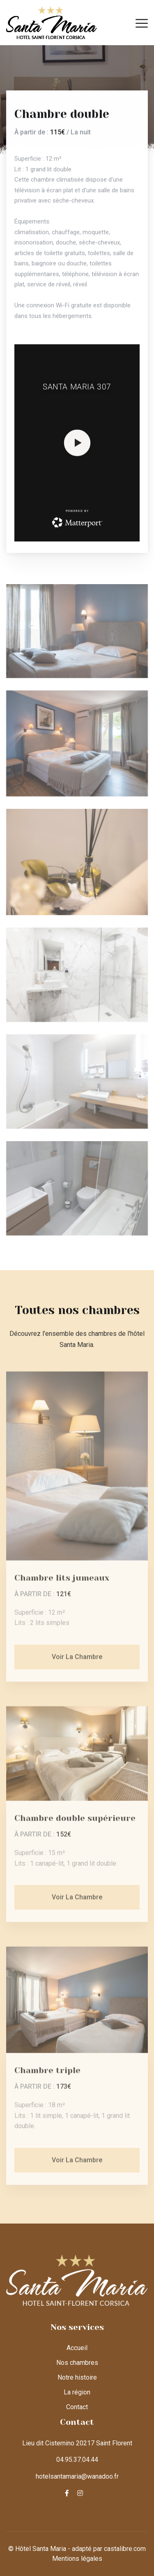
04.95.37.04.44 (77, 2459)
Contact (77, 2407)
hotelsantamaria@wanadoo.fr (77, 2476)
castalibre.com (125, 2549)
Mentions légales (77, 2558)
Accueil (77, 2348)
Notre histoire (77, 2377)
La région (77, 2392)
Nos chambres (77, 2363)
